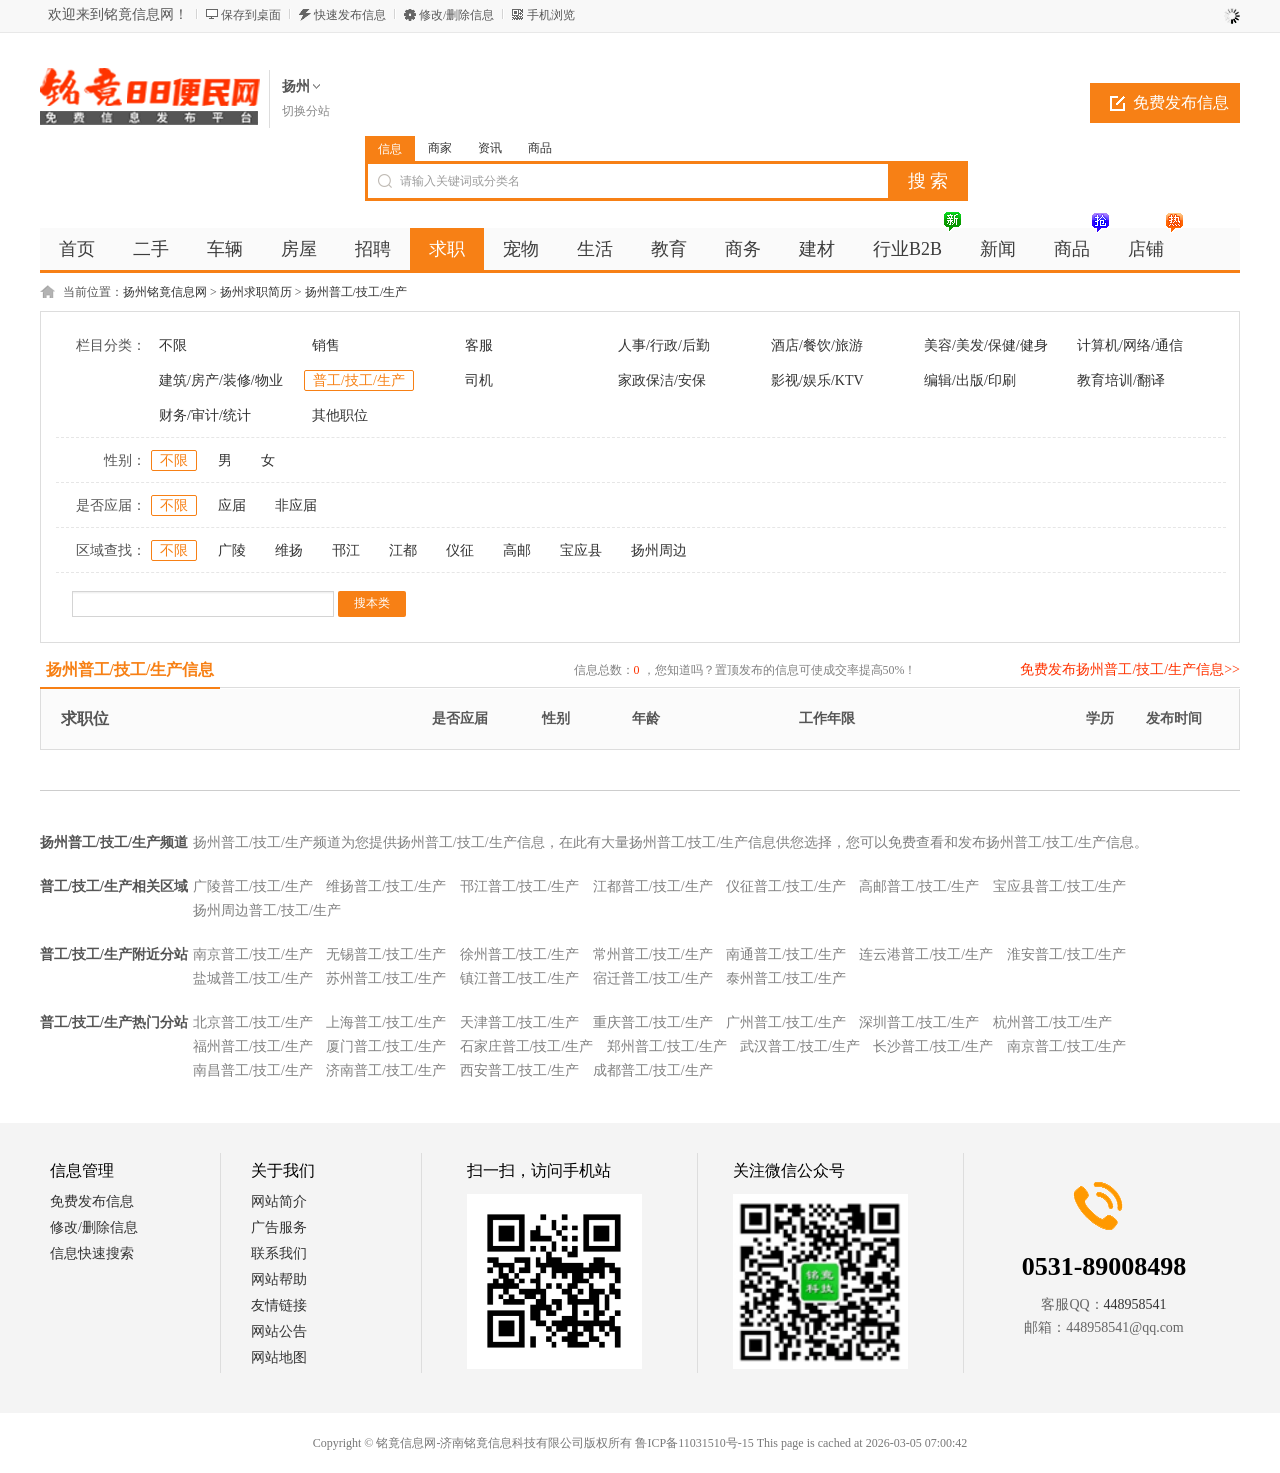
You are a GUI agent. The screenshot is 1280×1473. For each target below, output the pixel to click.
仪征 (460, 550)
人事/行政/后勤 (664, 345)
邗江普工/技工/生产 (520, 886)
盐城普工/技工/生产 (253, 978)
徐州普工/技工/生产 (520, 954)
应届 (232, 505)
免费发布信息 (1181, 102)
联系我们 (279, 1253)
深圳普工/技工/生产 (919, 1022)
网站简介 (279, 1201)
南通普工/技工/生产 (786, 954)
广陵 (232, 550)
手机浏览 (551, 15)
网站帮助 (279, 1279)
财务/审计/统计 (205, 415)
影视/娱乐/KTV (817, 380)
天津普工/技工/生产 (520, 1022)
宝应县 (581, 550)
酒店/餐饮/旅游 (817, 345)
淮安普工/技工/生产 (1067, 954)
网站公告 (279, 1331)
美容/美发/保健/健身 (986, 345)
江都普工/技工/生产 (653, 886)
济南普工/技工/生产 (386, 1070)
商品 (540, 148)
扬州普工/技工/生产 (356, 292)
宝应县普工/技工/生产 (1060, 886)
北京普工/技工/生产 (253, 1022)
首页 (77, 249)
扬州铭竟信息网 (165, 292)
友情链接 (279, 1305)
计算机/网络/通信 (1130, 345)
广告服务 (279, 1227)
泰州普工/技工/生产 (786, 978)
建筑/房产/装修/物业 (221, 380)
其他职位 (340, 415)
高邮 (517, 550)
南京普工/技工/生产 (253, 954)
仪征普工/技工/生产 (786, 886)
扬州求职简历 (256, 292)
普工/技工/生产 (359, 380)
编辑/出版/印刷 (970, 380)
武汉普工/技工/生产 (800, 1046)
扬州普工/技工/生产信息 (130, 669)
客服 (479, 345)
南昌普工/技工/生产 (253, 1070)
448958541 (1135, 1304)
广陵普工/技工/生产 (253, 886)
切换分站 (306, 111)
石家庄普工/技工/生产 (527, 1046)
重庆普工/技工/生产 (653, 1022)
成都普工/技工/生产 (653, 1070)
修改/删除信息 (456, 15)
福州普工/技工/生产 (253, 1046)
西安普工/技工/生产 (520, 1070)
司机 (479, 380)
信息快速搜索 (92, 1253)
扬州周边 (659, 550)
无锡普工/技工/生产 (386, 954)
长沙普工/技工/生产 (933, 1046)
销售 (326, 345)
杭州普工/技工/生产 (1053, 1022)
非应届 (296, 505)
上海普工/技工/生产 (386, 1022)
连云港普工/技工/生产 (926, 954)
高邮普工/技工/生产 (919, 886)
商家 (440, 148)
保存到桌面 (251, 15)
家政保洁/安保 (662, 380)
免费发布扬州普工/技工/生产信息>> (1130, 669)
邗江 (346, 550)
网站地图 (279, 1357)
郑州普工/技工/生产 (667, 1046)
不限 (173, 345)
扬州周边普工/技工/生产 (267, 910)
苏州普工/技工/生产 (386, 978)
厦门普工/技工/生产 (386, 1046)
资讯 (490, 148)
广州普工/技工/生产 (786, 1022)
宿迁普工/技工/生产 (653, 978)
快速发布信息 (350, 15)
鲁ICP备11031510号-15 (694, 1443)
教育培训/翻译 (1121, 380)
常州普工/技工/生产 (653, 954)
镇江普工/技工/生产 (520, 978)
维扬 (289, 550)
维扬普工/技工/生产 (386, 886)
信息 (390, 149)
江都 (403, 550)
